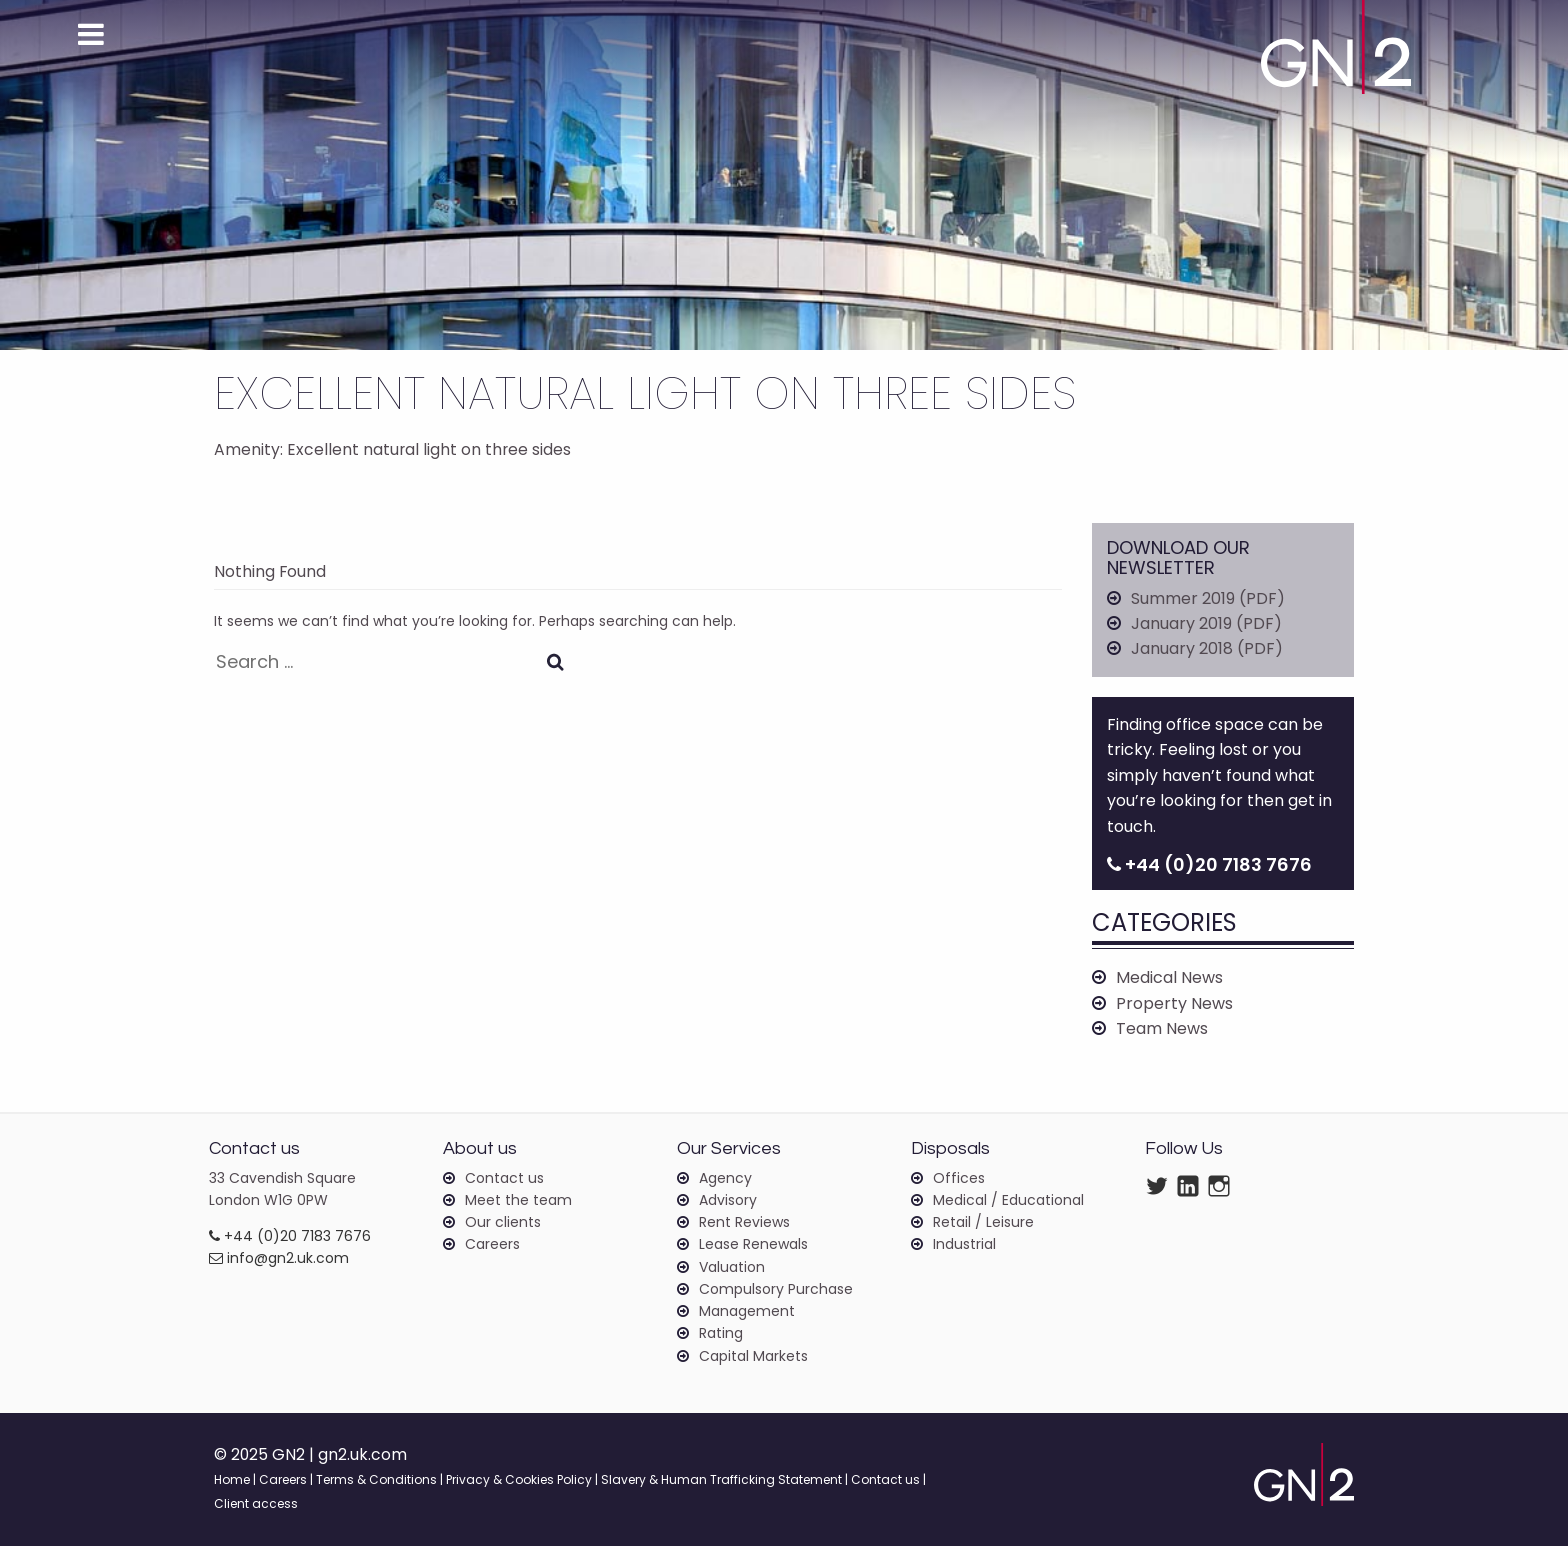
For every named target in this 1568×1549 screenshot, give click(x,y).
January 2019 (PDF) (1206, 624)
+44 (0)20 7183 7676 (290, 1238)
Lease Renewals (753, 1247)
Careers (492, 1247)
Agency (725, 1180)
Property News (1174, 1005)
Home (232, 1482)
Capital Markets (753, 1359)
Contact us (504, 1180)
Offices (959, 1180)
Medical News (1169, 979)
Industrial (964, 1247)
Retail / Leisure (983, 1224)
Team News (1162, 1030)
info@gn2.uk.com (279, 1261)
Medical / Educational (1008, 1202)
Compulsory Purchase (776, 1292)
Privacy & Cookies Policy (519, 1482)
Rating (721, 1336)
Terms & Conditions (376, 1482)
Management (747, 1314)
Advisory (728, 1202)
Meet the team (518, 1202)
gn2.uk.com (363, 1457)
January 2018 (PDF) (1207, 649)
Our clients (503, 1224)
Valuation (732, 1269)
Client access (256, 1506)
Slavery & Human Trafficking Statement (721, 1482)
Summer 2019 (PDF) (1208, 598)
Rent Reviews (744, 1224)
